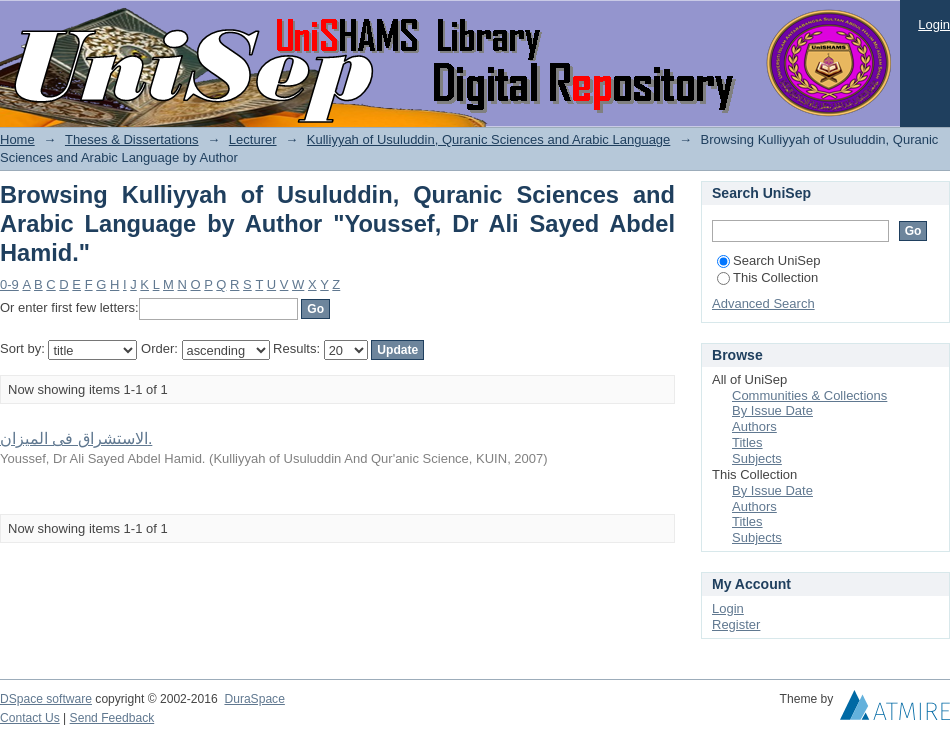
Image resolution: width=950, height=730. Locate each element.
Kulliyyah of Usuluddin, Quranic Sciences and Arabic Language (489, 139)
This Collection (767, 277)
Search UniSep (768, 260)
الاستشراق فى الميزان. (76, 438)
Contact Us (30, 718)
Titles (747, 442)
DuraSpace (254, 699)
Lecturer (253, 139)
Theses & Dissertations (132, 139)
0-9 (9, 284)
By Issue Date (772, 410)
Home (17, 139)
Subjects (757, 458)
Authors (754, 426)
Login (934, 24)
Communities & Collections (809, 395)
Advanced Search (763, 303)
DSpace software (46, 699)
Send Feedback (112, 718)
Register (736, 624)
